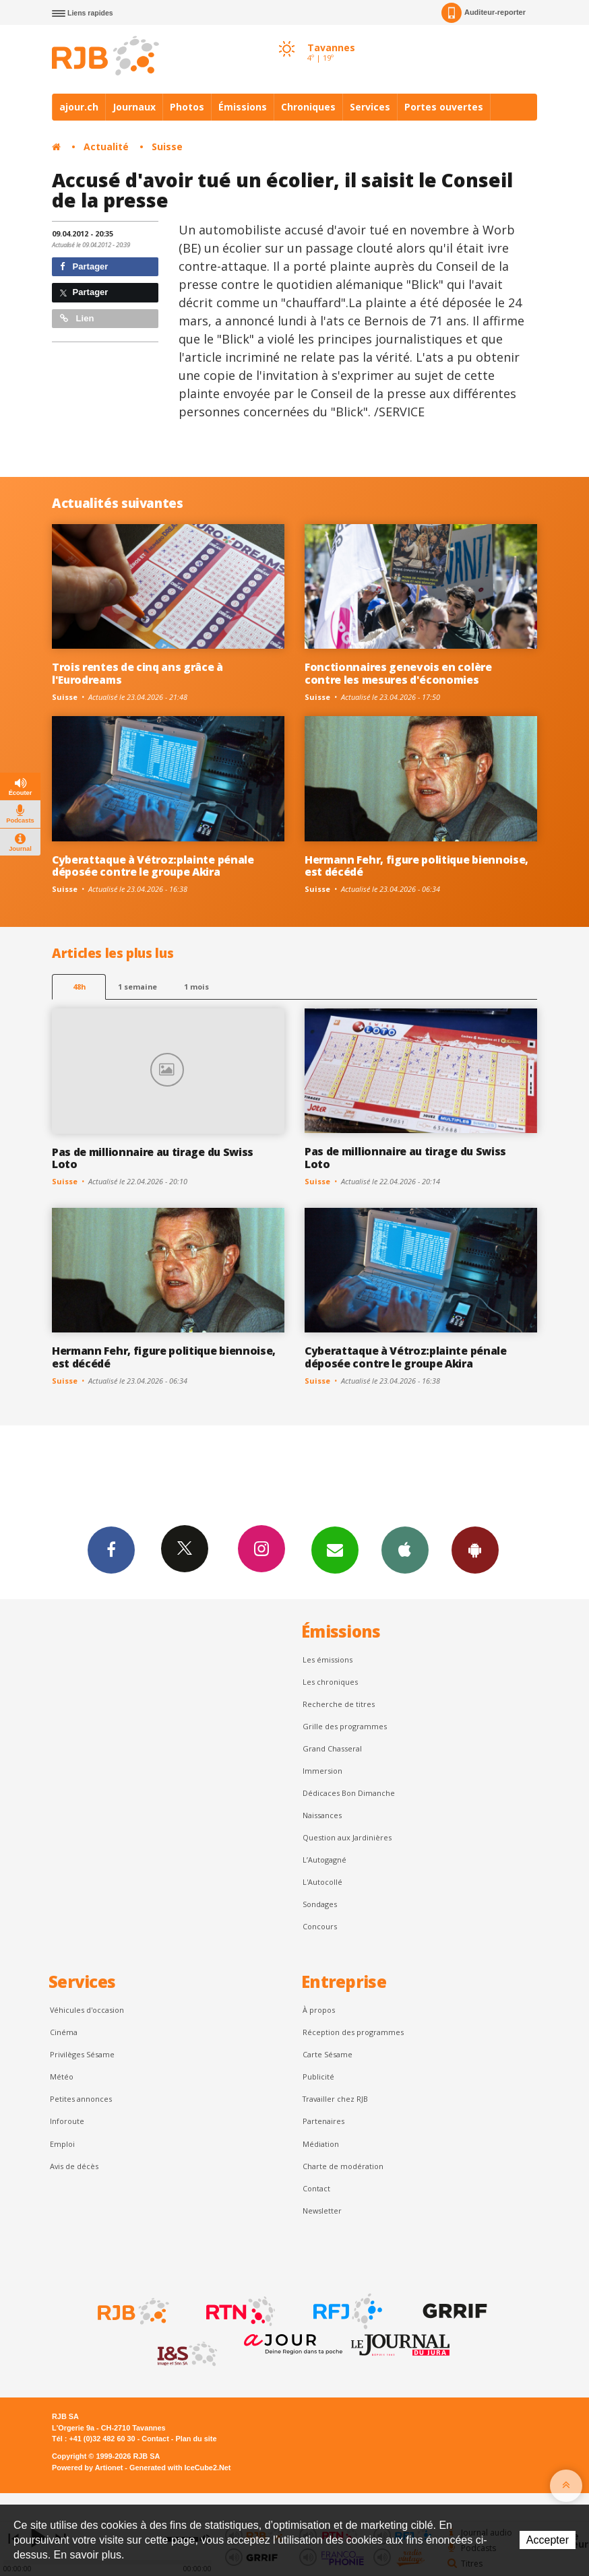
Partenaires (323, 2121)
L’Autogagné (324, 1859)
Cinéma (64, 2032)
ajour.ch (78, 106)
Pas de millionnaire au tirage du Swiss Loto (152, 1158)
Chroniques (308, 106)
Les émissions (327, 1659)
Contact (316, 2188)
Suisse (167, 146)
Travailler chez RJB (335, 2098)
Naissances (322, 1815)
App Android (475, 1549)
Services (370, 106)
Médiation (321, 2143)
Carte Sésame (327, 2054)
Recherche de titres (339, 1704)
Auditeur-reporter (483, 13)
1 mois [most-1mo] (196, 986)
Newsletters (335, 1549)
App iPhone (405, 1549)
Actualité (106, 146)
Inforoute (67, 2121)
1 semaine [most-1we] (137, 986)
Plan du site (195, 2439)
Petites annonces (81, 2098)
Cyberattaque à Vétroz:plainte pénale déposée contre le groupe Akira (153, 866)
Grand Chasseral (332, 1748)
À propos (319, 2009)
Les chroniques (330, 1681)
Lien (77, 318)
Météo (61, 2076)
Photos (187, 106)
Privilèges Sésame (82, 2054)
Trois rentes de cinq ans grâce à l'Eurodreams (137, 673)
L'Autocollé (322, 1881)
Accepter (547, 2540)
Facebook (111, 1549)
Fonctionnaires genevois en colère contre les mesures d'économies (398, 673)
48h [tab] (79, 986)
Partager (84, 266)
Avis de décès (74, 2166)
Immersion (322, 1770)
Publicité (318, 2076)
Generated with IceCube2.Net (179, 2468)
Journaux (134, 106)
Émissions (242, 106)
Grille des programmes (345, 1726)
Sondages (320, 1904)
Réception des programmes (353, 2032)
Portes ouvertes (443, 106)
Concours (320, 1926)
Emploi (62, 2143)
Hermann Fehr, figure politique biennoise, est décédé (416, 866)
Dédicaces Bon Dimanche (349, 1793)
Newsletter (322, 2210)
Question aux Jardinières (347, 1837)
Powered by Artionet (87, 2468)
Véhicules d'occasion (87, 2009)
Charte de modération (343, 2166)
